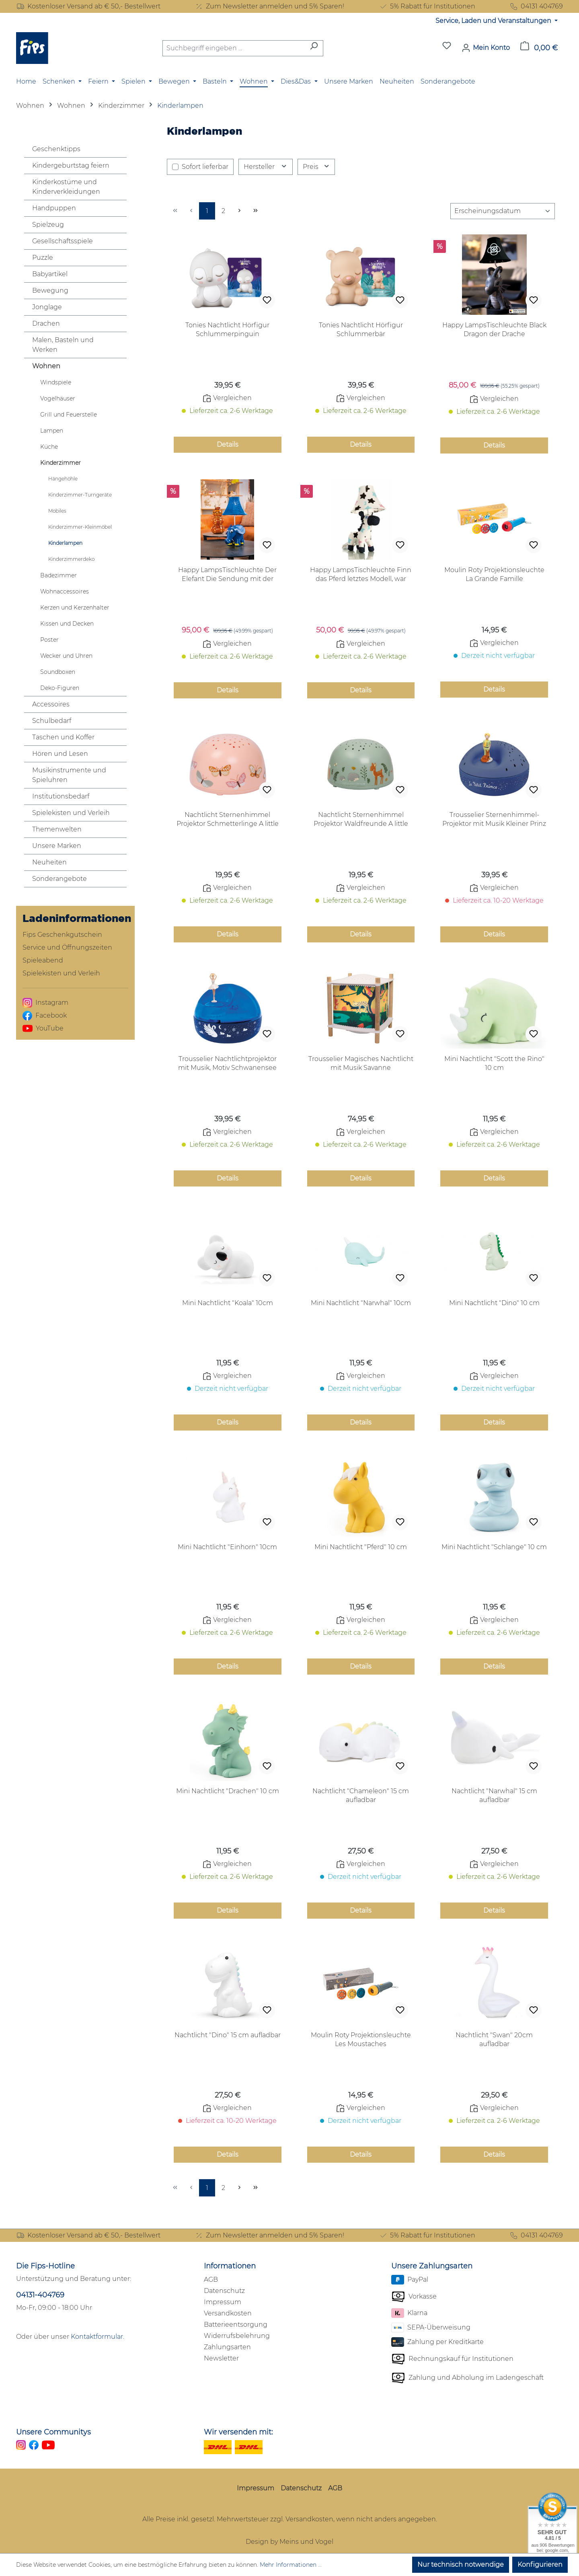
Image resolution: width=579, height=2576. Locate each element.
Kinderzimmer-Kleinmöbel (80, 527)
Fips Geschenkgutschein (62, 934)
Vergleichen (227, 398)
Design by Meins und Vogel (289, 2541)
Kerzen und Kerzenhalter (74, 607)
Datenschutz (224, 2291)
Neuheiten (49, 862)
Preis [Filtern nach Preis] (316, 166)
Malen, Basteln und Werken (63, 344)
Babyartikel (50, 274)
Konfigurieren (540, 2564)
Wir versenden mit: (238, 2432)
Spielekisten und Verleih (71, 813)
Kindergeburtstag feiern (70, 165)
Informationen (230, 2266)
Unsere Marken (56, 846)
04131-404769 (40, 2295)
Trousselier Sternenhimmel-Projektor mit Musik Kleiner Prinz (494, 819)
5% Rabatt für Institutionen (427, 6)
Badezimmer (58, 575)
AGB (211, 2279)
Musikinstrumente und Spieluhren (69, 775)
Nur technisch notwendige (460, 2564)
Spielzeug (48, 224)
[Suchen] (313, 48)
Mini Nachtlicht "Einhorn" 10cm (227, 1547)
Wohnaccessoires (64, 591)
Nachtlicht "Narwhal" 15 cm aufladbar (494, 1795)
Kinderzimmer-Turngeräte (80, 495)
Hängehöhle (63, 479)
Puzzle (42, 257)
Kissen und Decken (67, 623)
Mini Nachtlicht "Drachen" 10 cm (227, 1791)
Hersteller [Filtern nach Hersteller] (265, 166)
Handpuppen (54, 208)
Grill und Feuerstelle (68, 414)
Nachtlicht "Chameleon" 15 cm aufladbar (360, 1795)
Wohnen (46, 366)
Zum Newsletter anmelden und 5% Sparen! (269, 6)
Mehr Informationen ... (291, 2564)
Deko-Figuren (59, 688)
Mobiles (57, 511)
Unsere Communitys (53, 2432)
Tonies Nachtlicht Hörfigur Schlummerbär (361, 329)
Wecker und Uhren (66, 655)
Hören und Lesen (60, 753)
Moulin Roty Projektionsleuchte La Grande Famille (494, 574)
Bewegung (50, 290)
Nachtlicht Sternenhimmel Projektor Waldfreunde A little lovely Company (361, 819)
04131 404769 (536, 6)
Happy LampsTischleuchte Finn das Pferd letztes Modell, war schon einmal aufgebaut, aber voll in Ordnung (360, 574)
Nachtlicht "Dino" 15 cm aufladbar (228, 2035)
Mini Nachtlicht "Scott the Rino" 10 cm (494, 1063)
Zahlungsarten (227, 2347)
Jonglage (47, 307)
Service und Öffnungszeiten (67, 947)
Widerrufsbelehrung (237, 2336)
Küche (49, 446)
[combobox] (233, 48)
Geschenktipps (56, 149)
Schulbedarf (51, 721)
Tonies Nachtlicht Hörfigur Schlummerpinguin (227, 329)
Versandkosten (228, 2313)
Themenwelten (57, 829)
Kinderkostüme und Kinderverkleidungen (66, 186)
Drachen (46, 323)
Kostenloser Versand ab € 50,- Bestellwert (88, 6)
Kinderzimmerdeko (71, 559)
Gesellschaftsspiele (62, 241)
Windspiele (55, 382)
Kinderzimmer (60, 462)
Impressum (222, 2302)
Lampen (51, 430)
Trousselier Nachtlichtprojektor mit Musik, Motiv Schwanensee (227, 1063)
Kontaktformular (97, 2336)
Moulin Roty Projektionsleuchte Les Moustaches (361, 2039)
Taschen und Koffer (63, 737)
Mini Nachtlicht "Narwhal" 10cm (361, 1303)
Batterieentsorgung (235, 2324)
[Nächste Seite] (239, 211)
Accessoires (51, 704)
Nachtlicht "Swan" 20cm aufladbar (494, 2039)
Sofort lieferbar (205, 166)
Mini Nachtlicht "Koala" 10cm (227, 1303)
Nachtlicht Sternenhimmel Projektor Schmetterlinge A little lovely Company (228, 819)
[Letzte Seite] (255, 211)
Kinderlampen (65, 543)
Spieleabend (43, 960)
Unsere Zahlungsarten (431, 2266)
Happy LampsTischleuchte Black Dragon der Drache (494, 329)
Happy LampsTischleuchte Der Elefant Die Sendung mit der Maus (227, 574)
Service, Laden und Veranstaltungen (494, 21)
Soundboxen (57, 671)
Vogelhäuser (57, 398)
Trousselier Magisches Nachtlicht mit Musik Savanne (360, 1063)
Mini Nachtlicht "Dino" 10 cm (494, 1303)
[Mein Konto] (485, 48)
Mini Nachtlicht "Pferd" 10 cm (360, 1547)
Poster (49, 639)
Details (227, 444)
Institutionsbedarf (60, 796)
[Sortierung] (502, 211)
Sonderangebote (59, 879)
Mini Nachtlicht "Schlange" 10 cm (494, 1547)
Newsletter (221, 2358)
